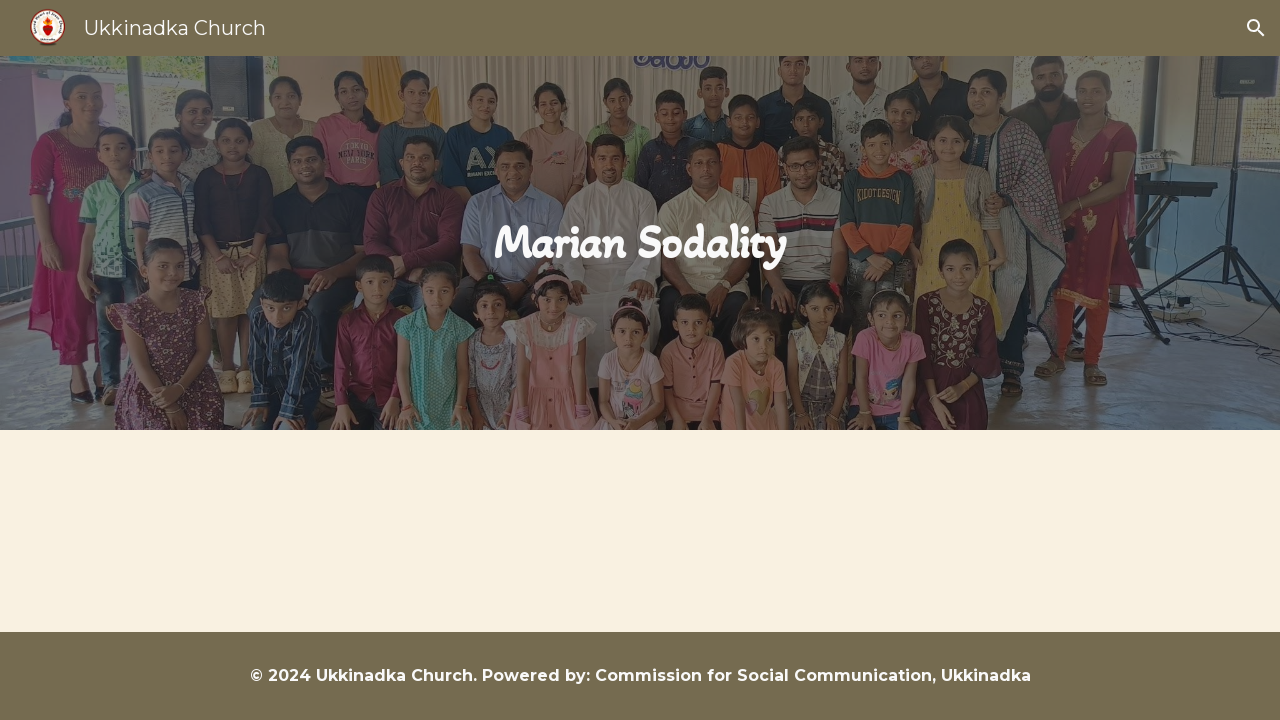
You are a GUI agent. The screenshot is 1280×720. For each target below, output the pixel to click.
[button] (1256, 28)
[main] (640, 243)
